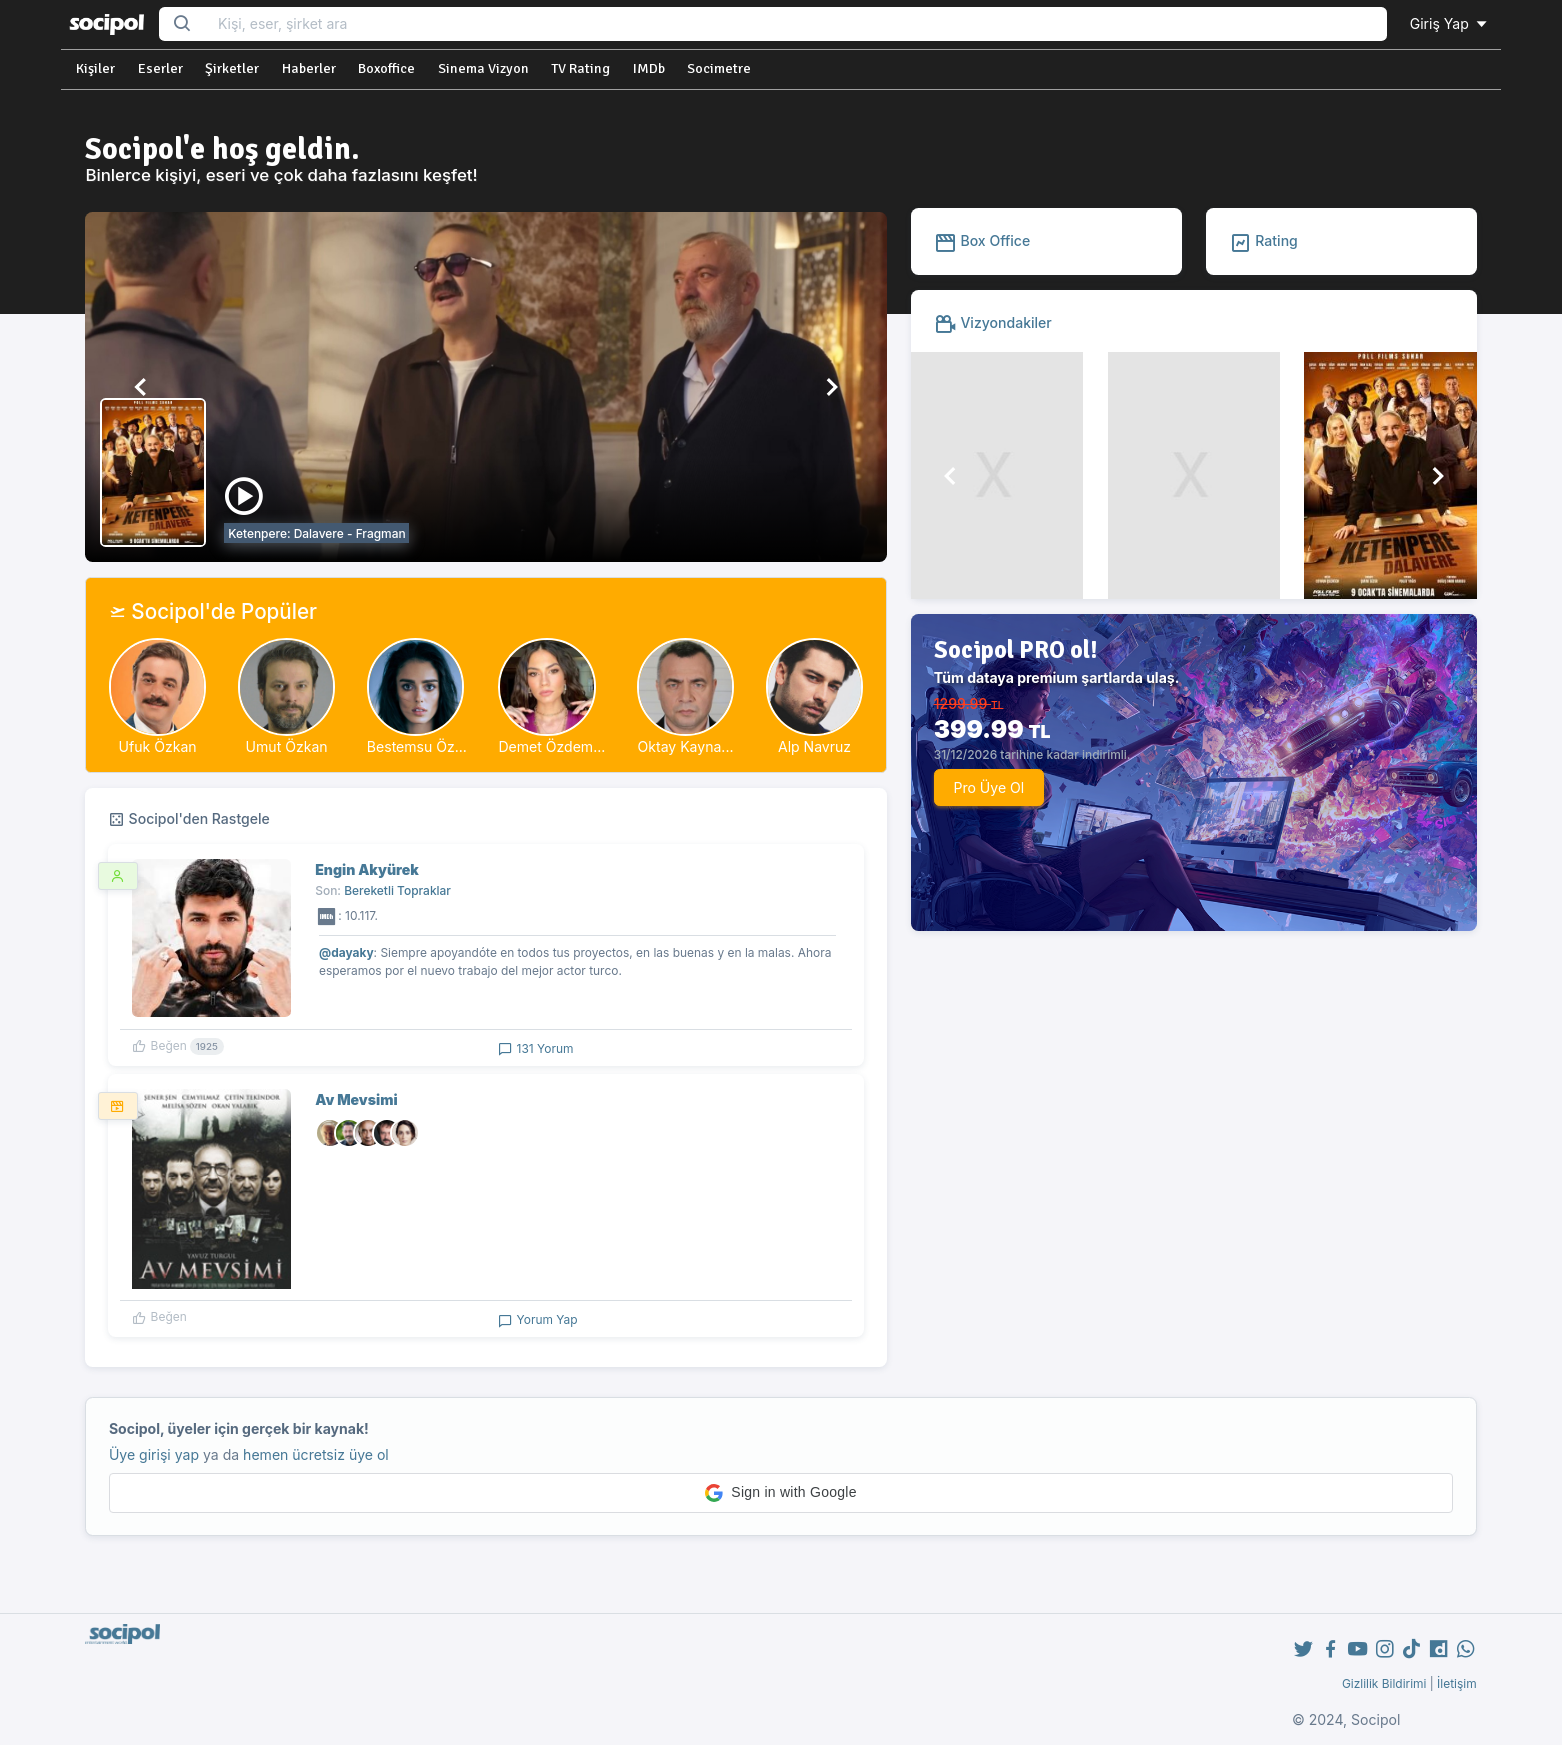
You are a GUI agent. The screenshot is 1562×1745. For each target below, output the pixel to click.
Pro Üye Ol (988, 787)
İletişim (1457, 1683)
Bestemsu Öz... (417, 746)
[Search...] (796, 24)
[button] (141, 387)
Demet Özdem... (551, 746)
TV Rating (580, 68)
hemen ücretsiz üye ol (316, 1454)
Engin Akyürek (367, 869)
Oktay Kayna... (686, 746)
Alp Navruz (814, 746)
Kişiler (95, 68)
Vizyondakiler (993, 322)
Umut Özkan (287, 746)
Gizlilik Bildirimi (1384, 1683)
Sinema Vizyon (483, 68)
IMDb (649, 68)
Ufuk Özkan (158, 746)
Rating (1263, 240)
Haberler (309, 68)
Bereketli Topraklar (397, 890)
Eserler (160, 68)
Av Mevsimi (356, 1099)
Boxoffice (386, 68)
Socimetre (719, 68)
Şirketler (232, 68)
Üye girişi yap (154, 1454)
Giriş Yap (1450, 23)
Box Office (982, 240)
